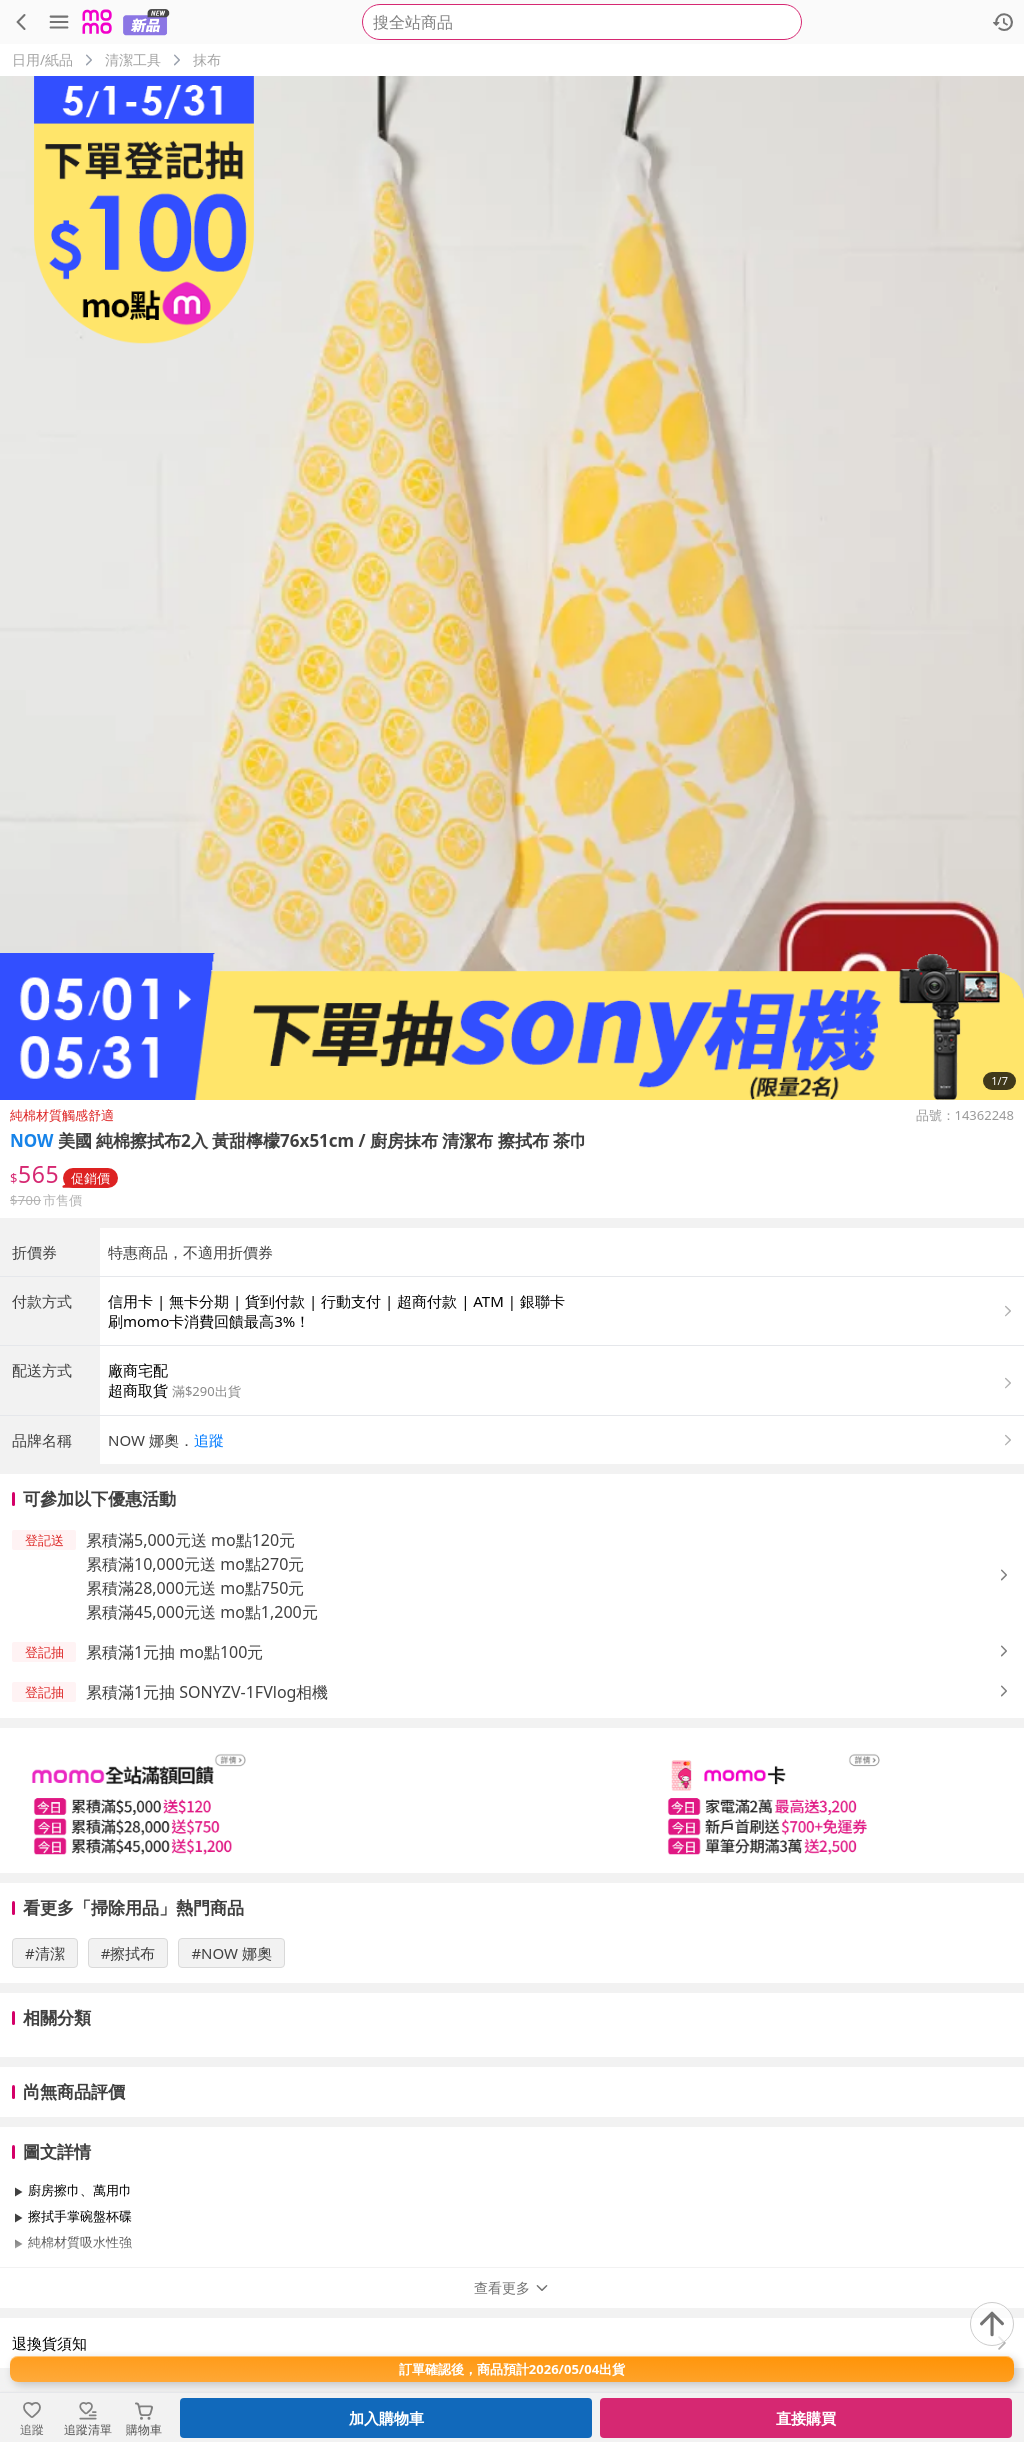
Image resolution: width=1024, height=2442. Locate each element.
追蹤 (209, 1440)
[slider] (512, 1800)
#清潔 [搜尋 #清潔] (45, 1953)
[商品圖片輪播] (512, 588)
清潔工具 (133, 59)
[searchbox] (582, 22)
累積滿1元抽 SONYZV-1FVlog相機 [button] (207, 1692)
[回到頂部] (992, 2324)
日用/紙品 (42, 59)
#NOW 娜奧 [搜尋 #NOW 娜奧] (231, 1953)
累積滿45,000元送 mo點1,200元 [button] (202, 1612)
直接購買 (806, 2418)
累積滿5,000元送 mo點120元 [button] (190, 1540)
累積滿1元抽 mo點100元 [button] (174, 1652)
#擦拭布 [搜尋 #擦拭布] (128, 1953)
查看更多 (512, 2287)
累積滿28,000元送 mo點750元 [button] (195, 1588)
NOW (32, 1140)
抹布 (207, 59)
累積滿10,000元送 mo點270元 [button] (195, 1564)
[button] (562, 1440)
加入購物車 (386, 2418)
